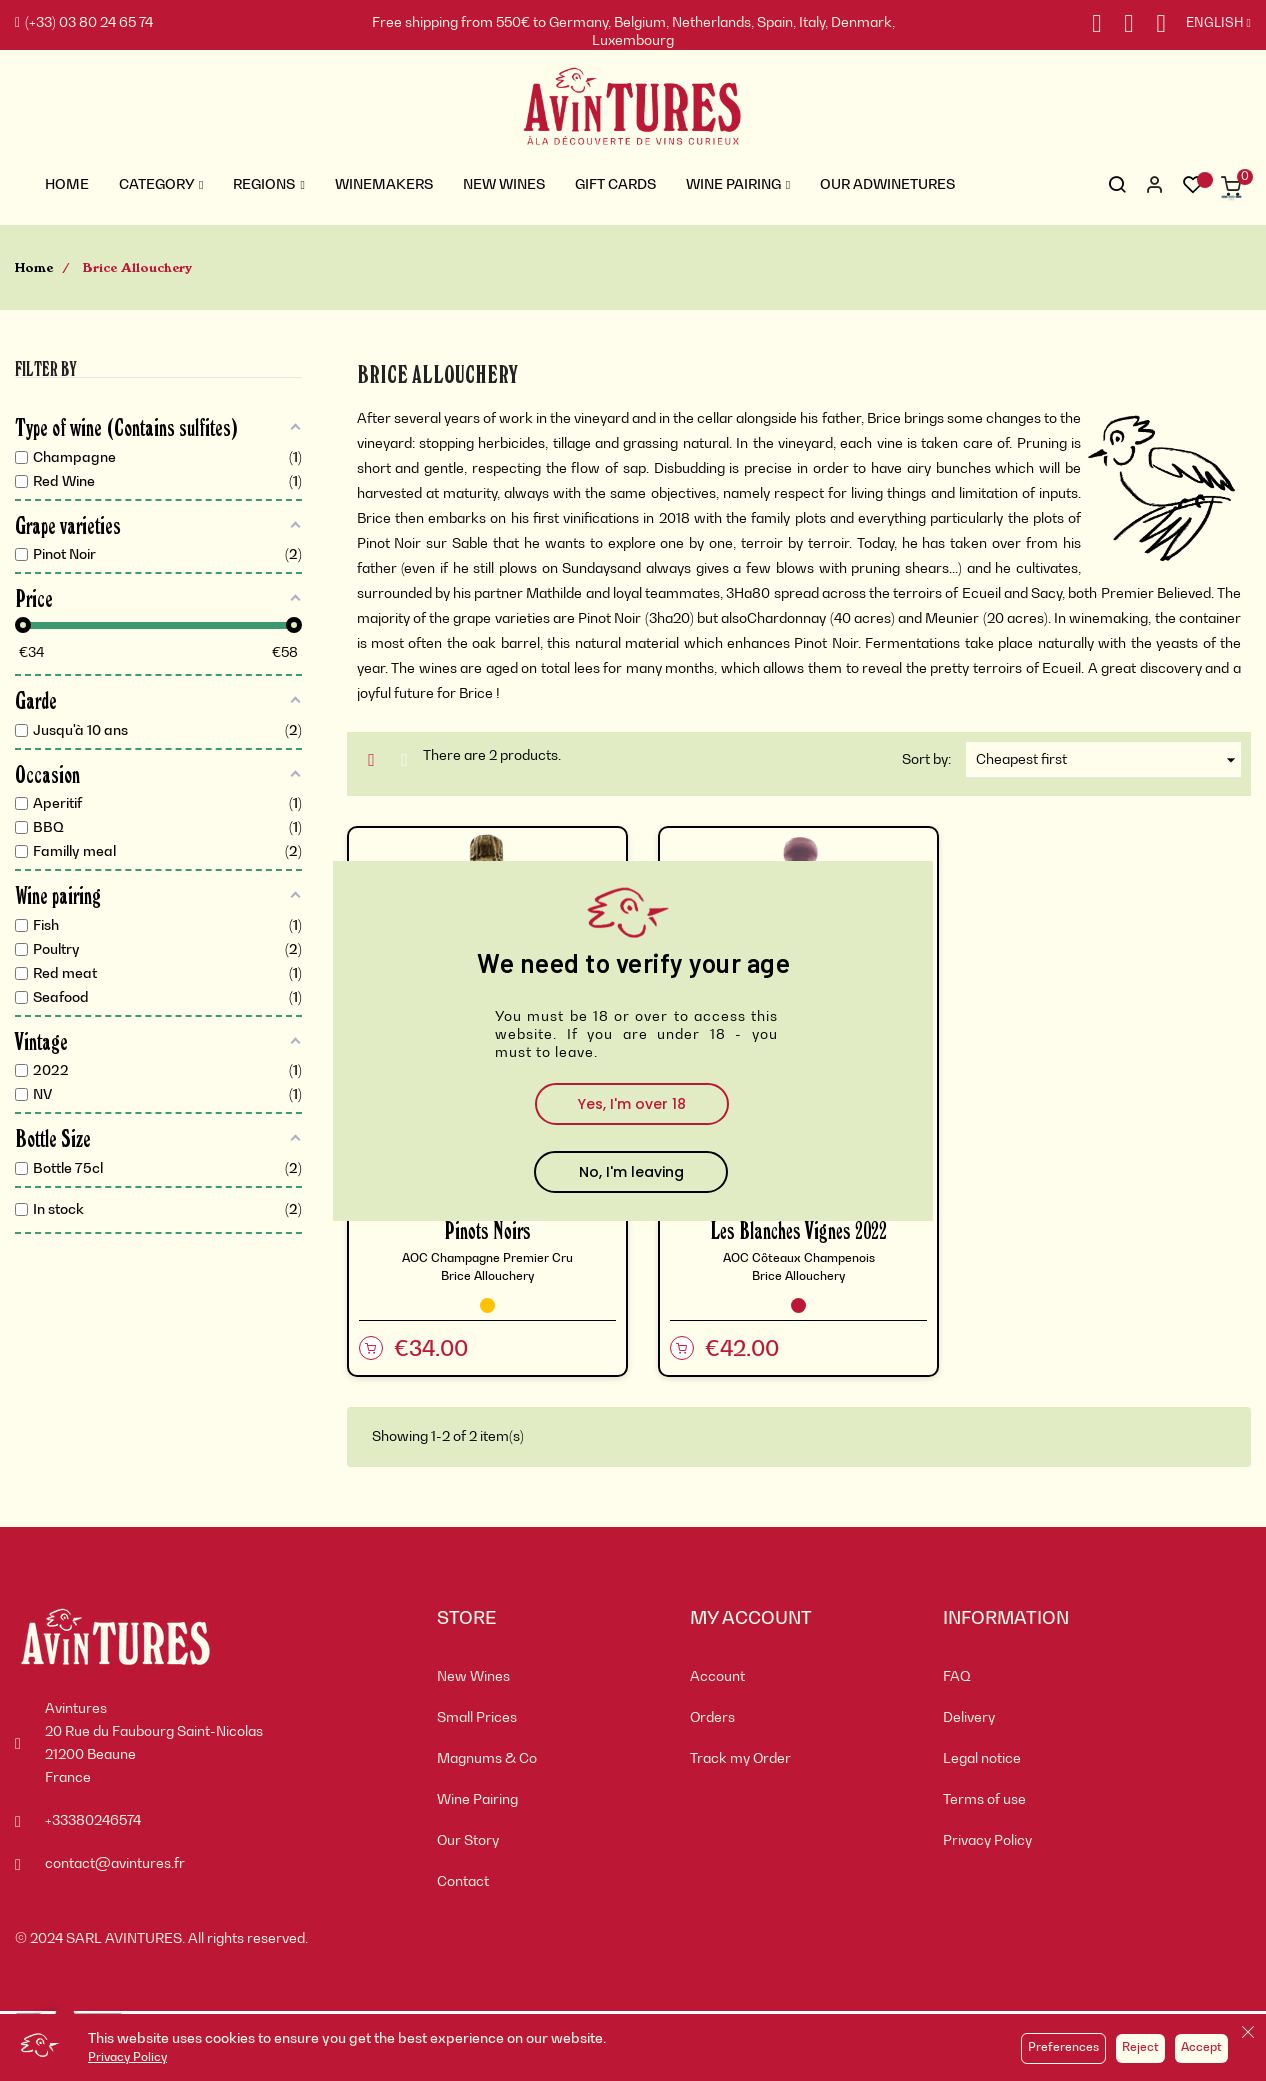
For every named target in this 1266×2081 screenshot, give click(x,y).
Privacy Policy (127, 2058)
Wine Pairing (477, 1800)
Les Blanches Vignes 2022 (798, 1229)
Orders (712, 1718)
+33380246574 (93, 1821)
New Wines (473, 1677)
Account (717, 1677)
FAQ (957, 1677)
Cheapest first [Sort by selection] (1108, 760)
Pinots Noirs (487, 1229)
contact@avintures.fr (115, 1864)
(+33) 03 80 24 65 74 (84, 23)
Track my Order (740, 1759)
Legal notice (982, 1759)
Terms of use (984, 1800)
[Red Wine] (798, 1305)
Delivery (969, 1718)
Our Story (468, 1841)
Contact (463, 1882)
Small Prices (477, 1718)
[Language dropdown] (1208, 24)
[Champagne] (487, 1305)
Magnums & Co (487, 1759)
